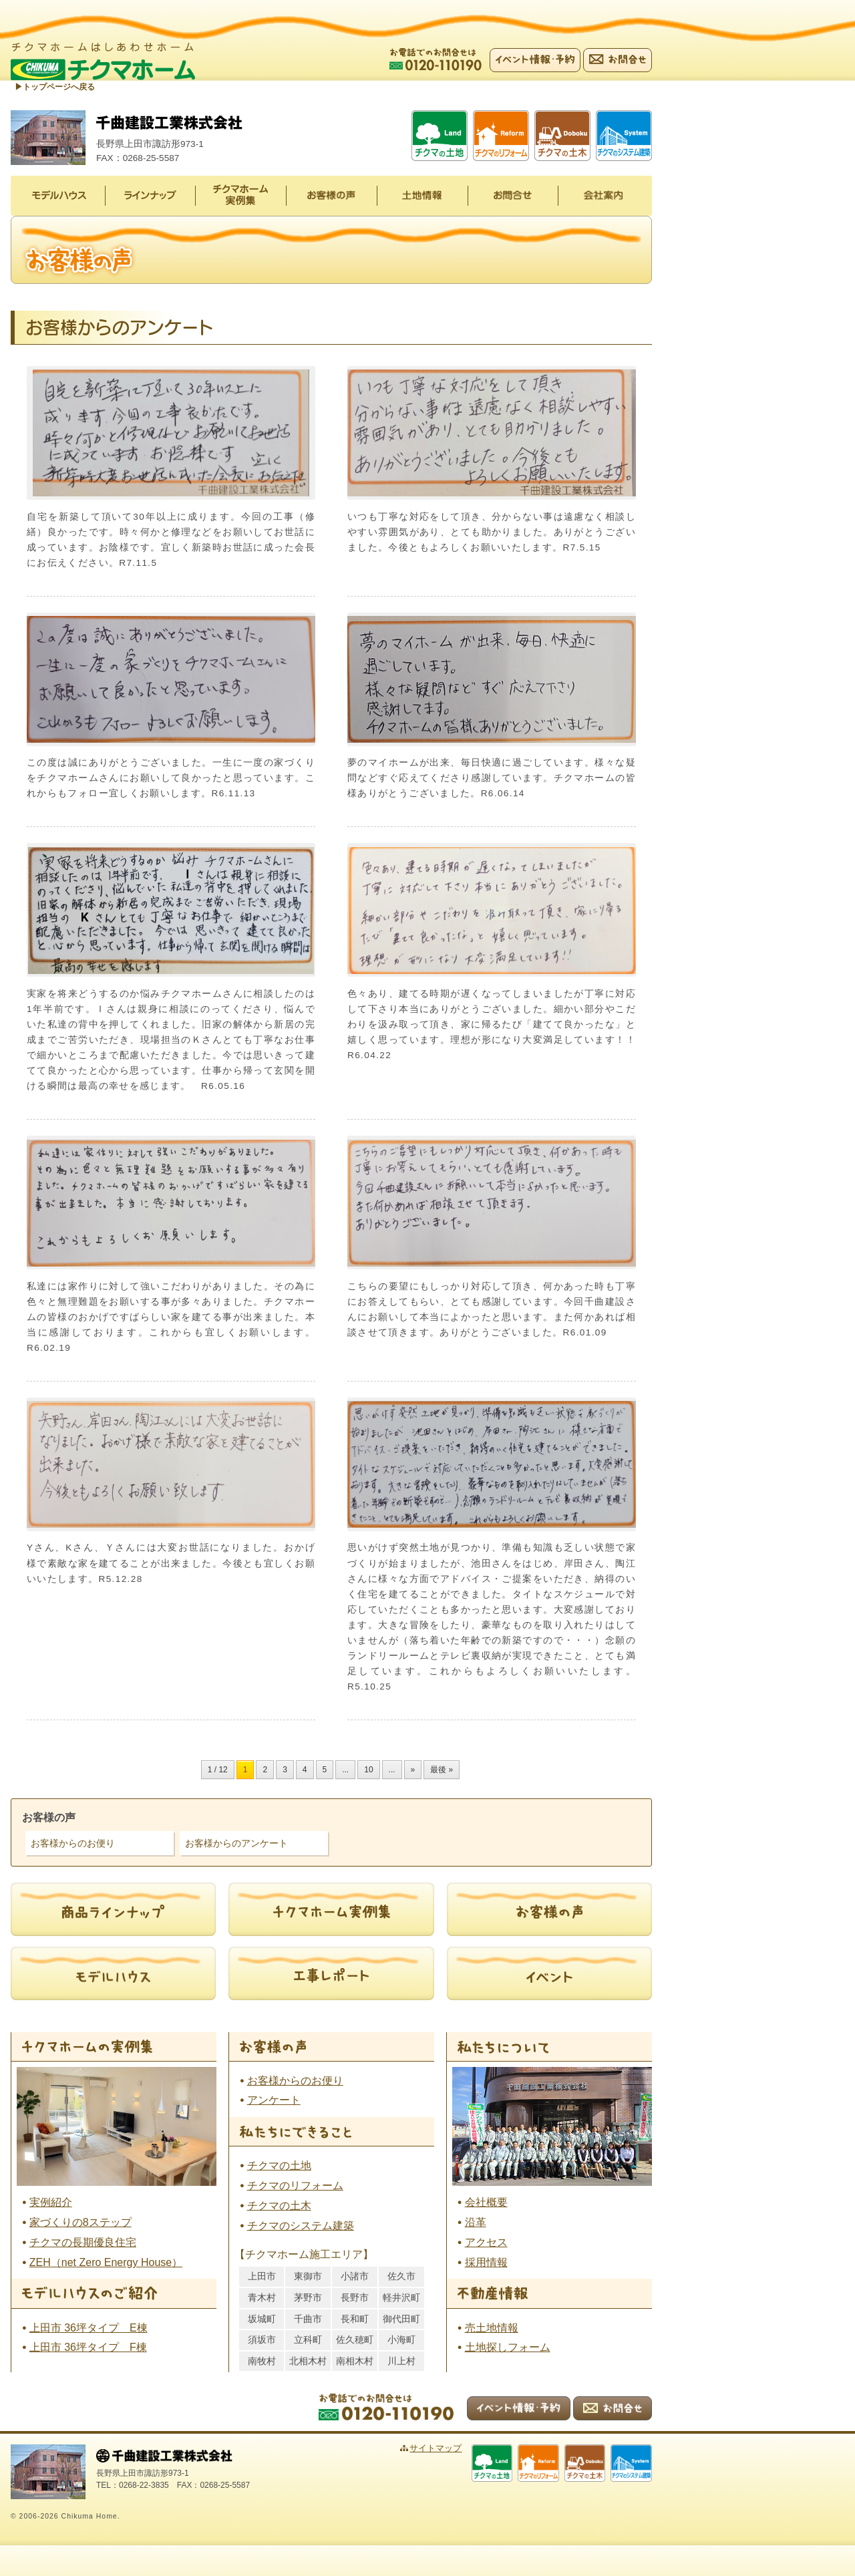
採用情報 (486, 2261)
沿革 (475, 2222)
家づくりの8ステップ (80, 2222)
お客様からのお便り (73, 1843)
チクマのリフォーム (295, 2185)
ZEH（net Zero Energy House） (105, 2261)
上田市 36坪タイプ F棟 (88, 2347)
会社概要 (486, 2202)
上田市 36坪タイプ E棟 (88, 2327)
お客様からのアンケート (236, 1843)
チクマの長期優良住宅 (82, 2242)
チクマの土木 (279, 2205)
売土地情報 (491, 2327)
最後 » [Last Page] (441, 1770)
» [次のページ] (413, 1770)
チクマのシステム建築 (300, 2225)
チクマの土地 (279, 2165)
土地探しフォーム (507, 2347)
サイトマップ (445, 2448)
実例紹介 (50, 2202)
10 (368, 1770)
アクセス (486, 2242)
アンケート (274, 2100)
